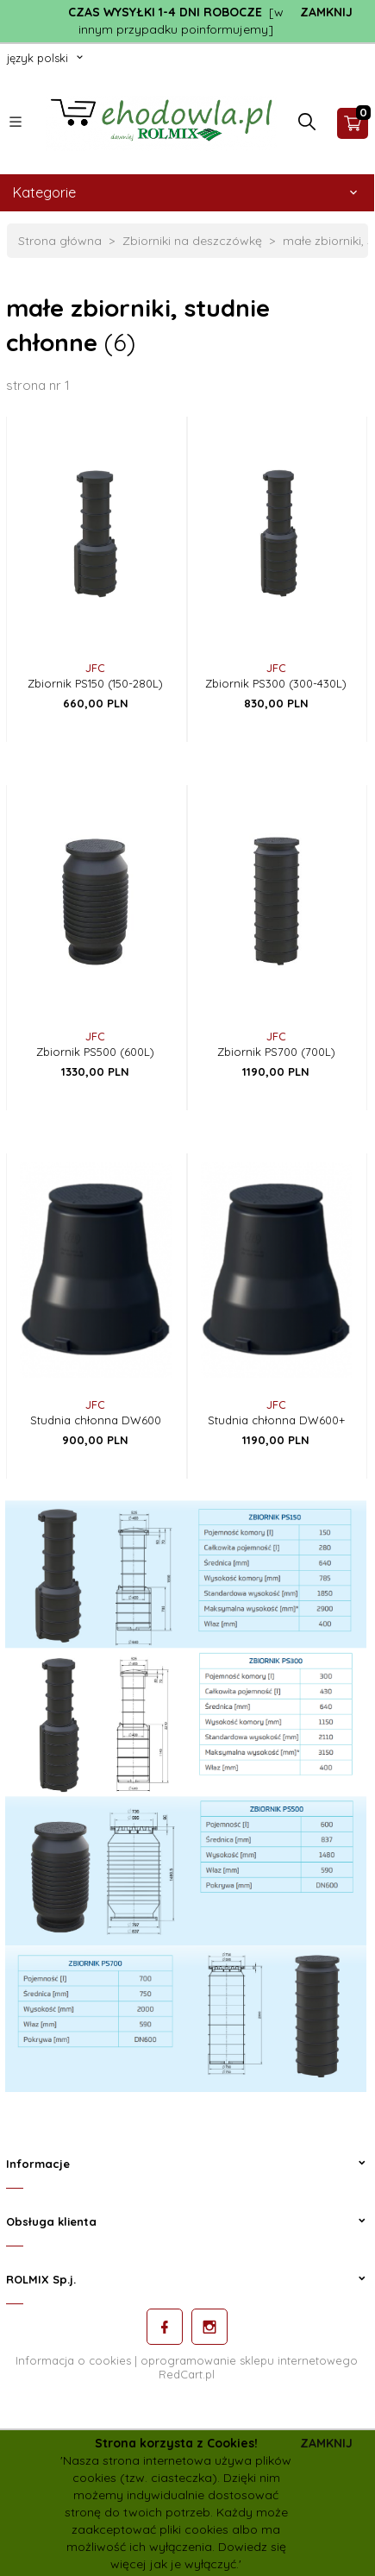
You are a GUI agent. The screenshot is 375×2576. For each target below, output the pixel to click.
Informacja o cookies (73, 2360)
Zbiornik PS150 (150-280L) (95, 683)
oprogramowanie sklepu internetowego (249, 2360)
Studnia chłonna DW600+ (276, 1420)
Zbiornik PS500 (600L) (95, 1052)
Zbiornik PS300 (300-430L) (276, 683)
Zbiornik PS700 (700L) (276, 1052)
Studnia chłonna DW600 (95, 1420)
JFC (95, 668)
